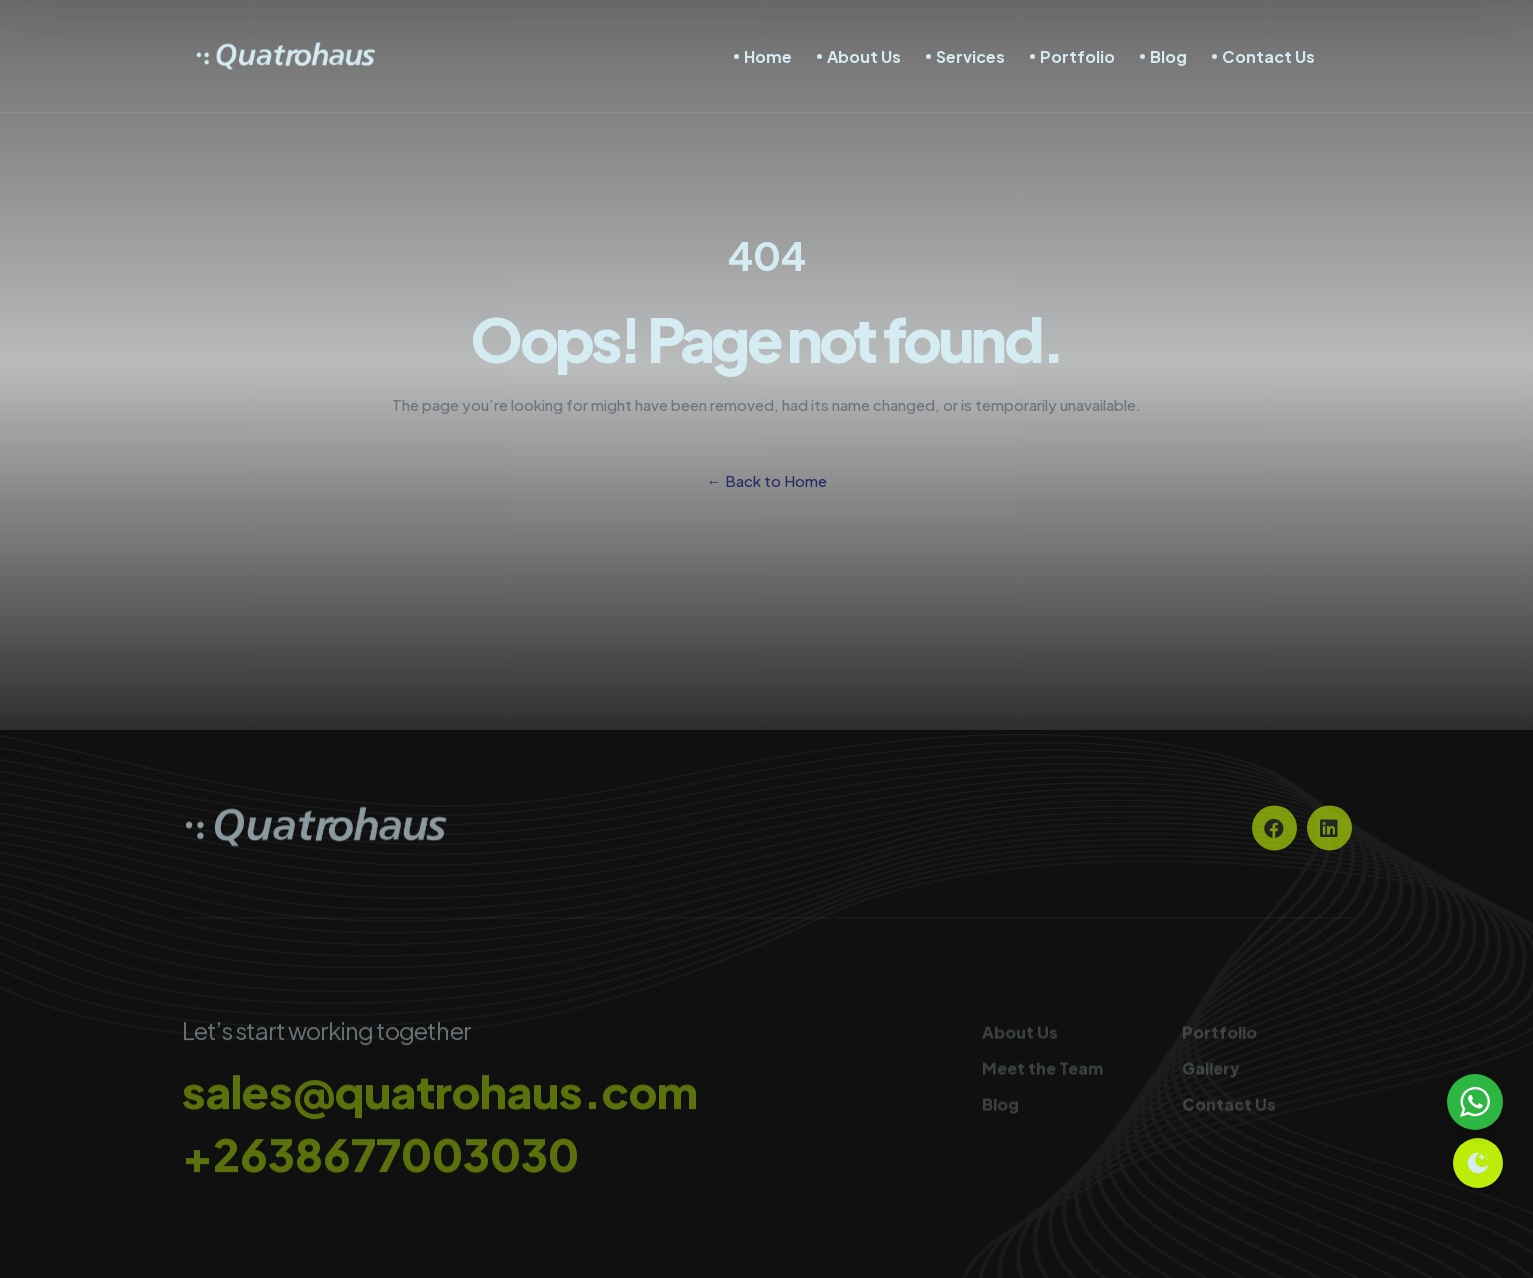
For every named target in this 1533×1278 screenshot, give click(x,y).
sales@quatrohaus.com (440, 1098)
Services (970, 56)
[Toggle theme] (1478, 1163)
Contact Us (1268, 56)
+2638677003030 (380, 1161)
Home (768, 56)
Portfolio (1077, 56)
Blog (1168, 56)
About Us (864, 56)
